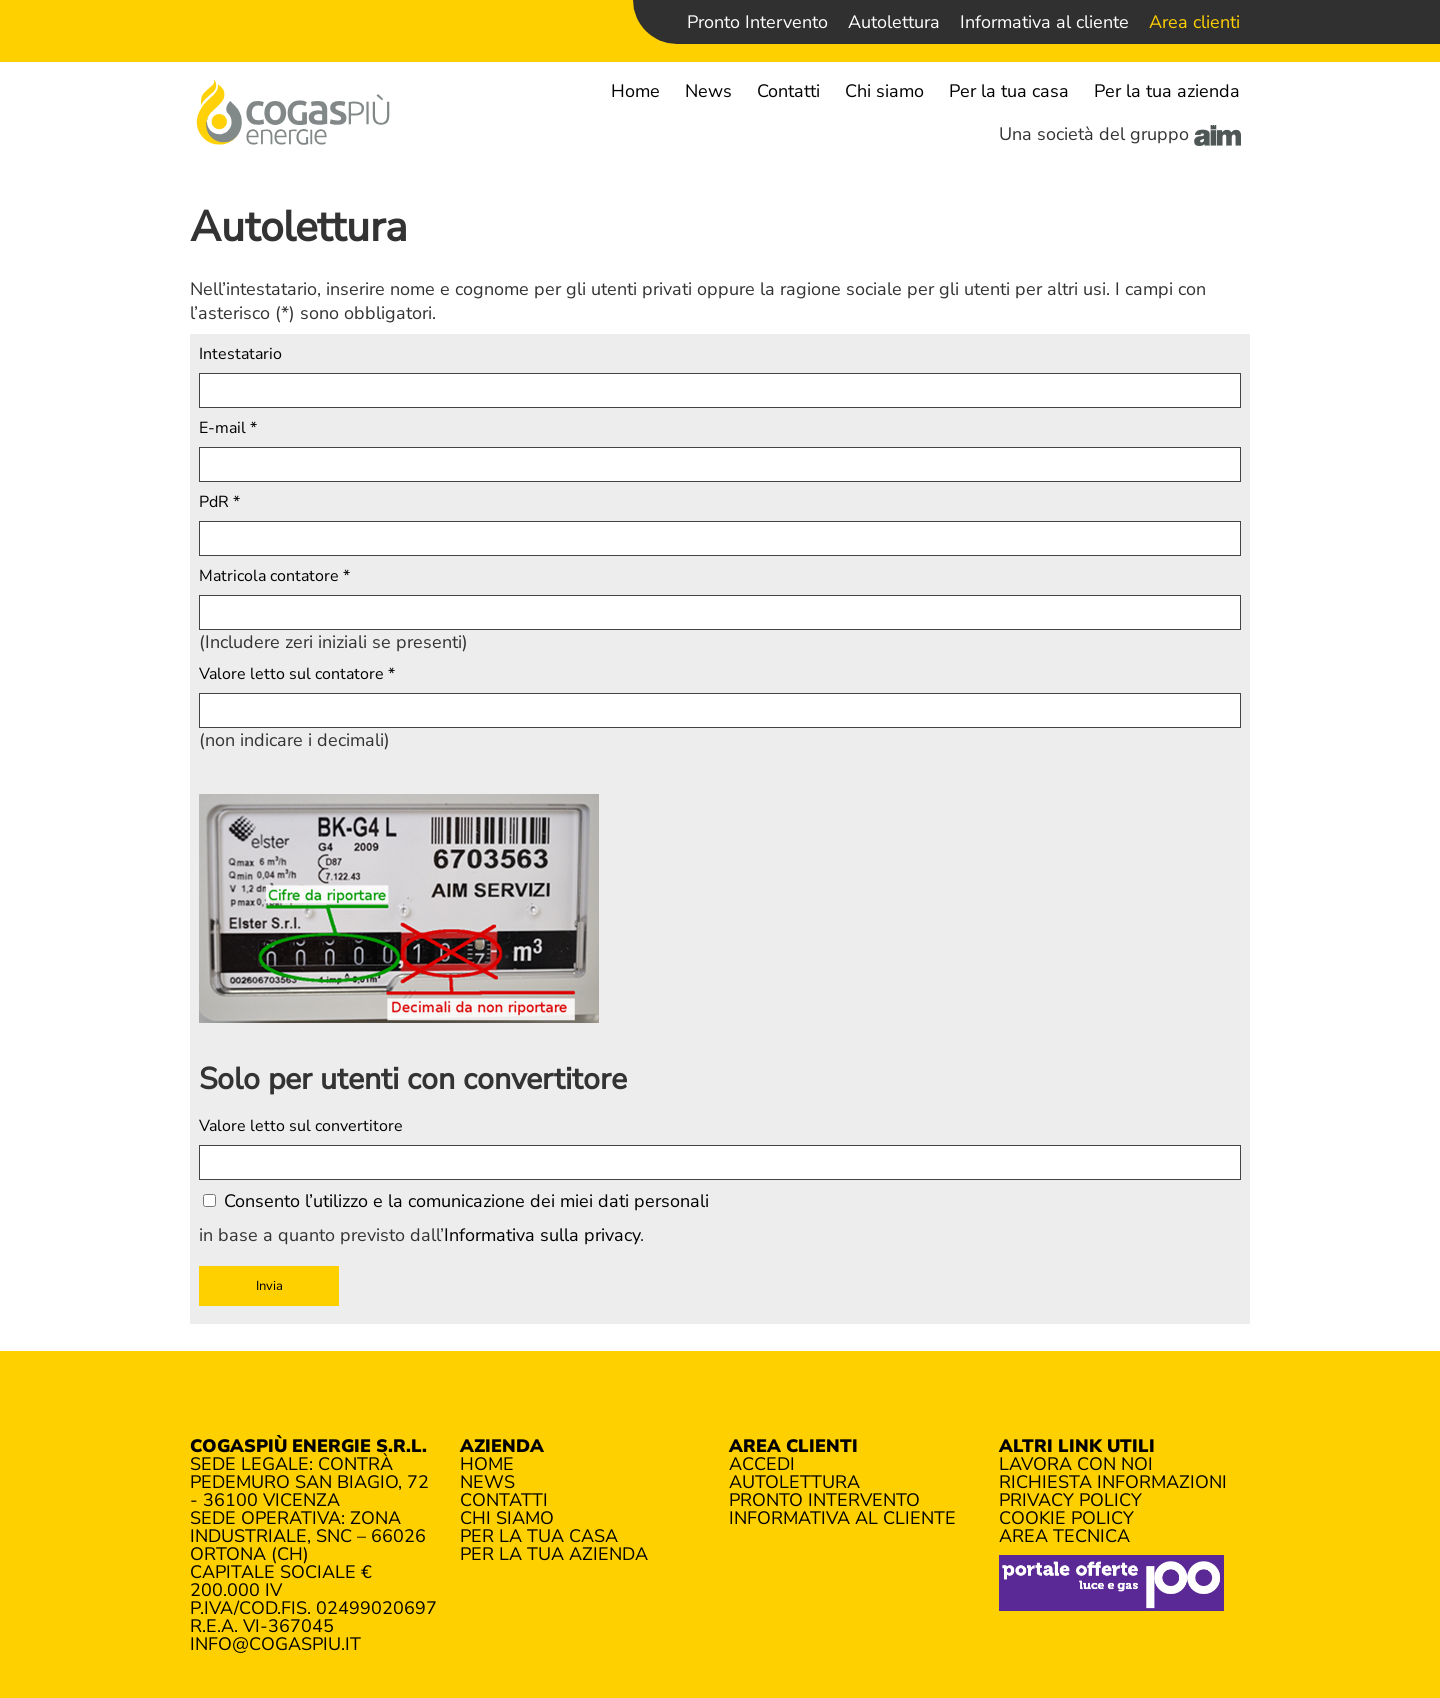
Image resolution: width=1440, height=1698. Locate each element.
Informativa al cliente (1044, 22)
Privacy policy (1070, 1500)
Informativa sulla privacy (542, 1235)
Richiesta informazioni (1113, 1482)
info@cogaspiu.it (275, 1644)
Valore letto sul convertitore (301, 1126)
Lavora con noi (1076, 1464)
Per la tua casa (1009, 91)
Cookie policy (1066, 1518)
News (708, 91)
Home (635, 91)
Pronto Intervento (757, 22)
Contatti (788, 91)
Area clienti (1194, 22)
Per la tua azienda (1167, 91)
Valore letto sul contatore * (297, 674)
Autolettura (894, 22)
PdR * (219, 502)
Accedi (762, 1464)
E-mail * (228, 428)
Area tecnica (1064, 1536)
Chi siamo (884, 91)
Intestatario (240, 354)
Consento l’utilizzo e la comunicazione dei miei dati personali (456, 1201)
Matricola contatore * (274, 576)
